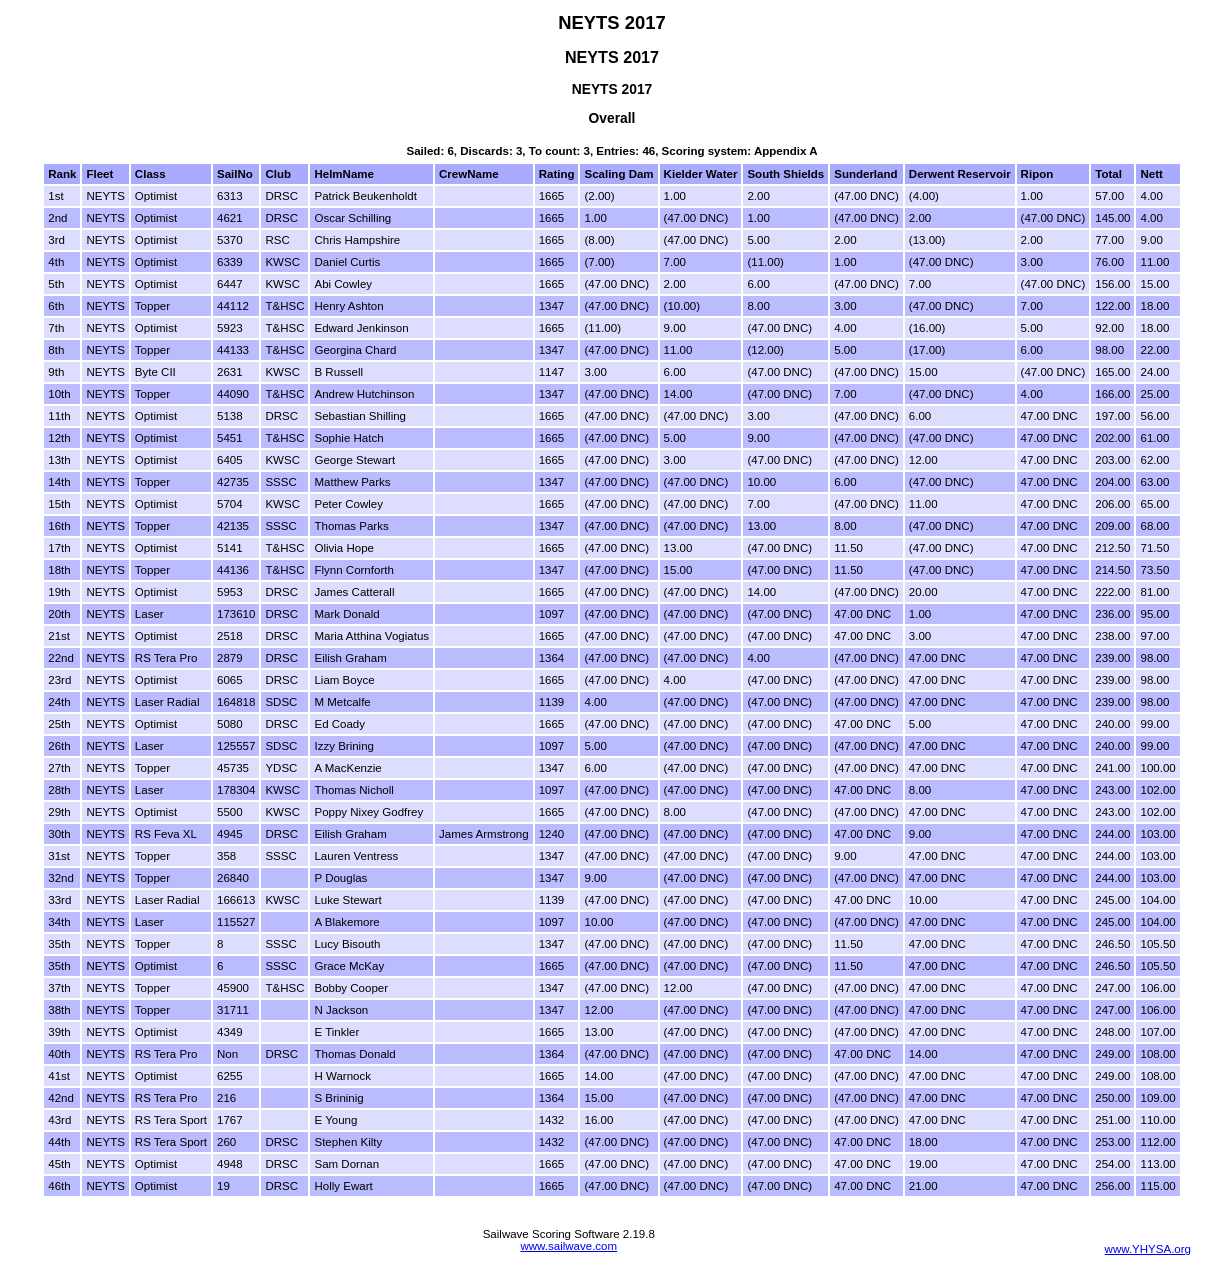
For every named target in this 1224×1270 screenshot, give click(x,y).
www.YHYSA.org (1148, 1249)
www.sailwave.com (568, 1246)
